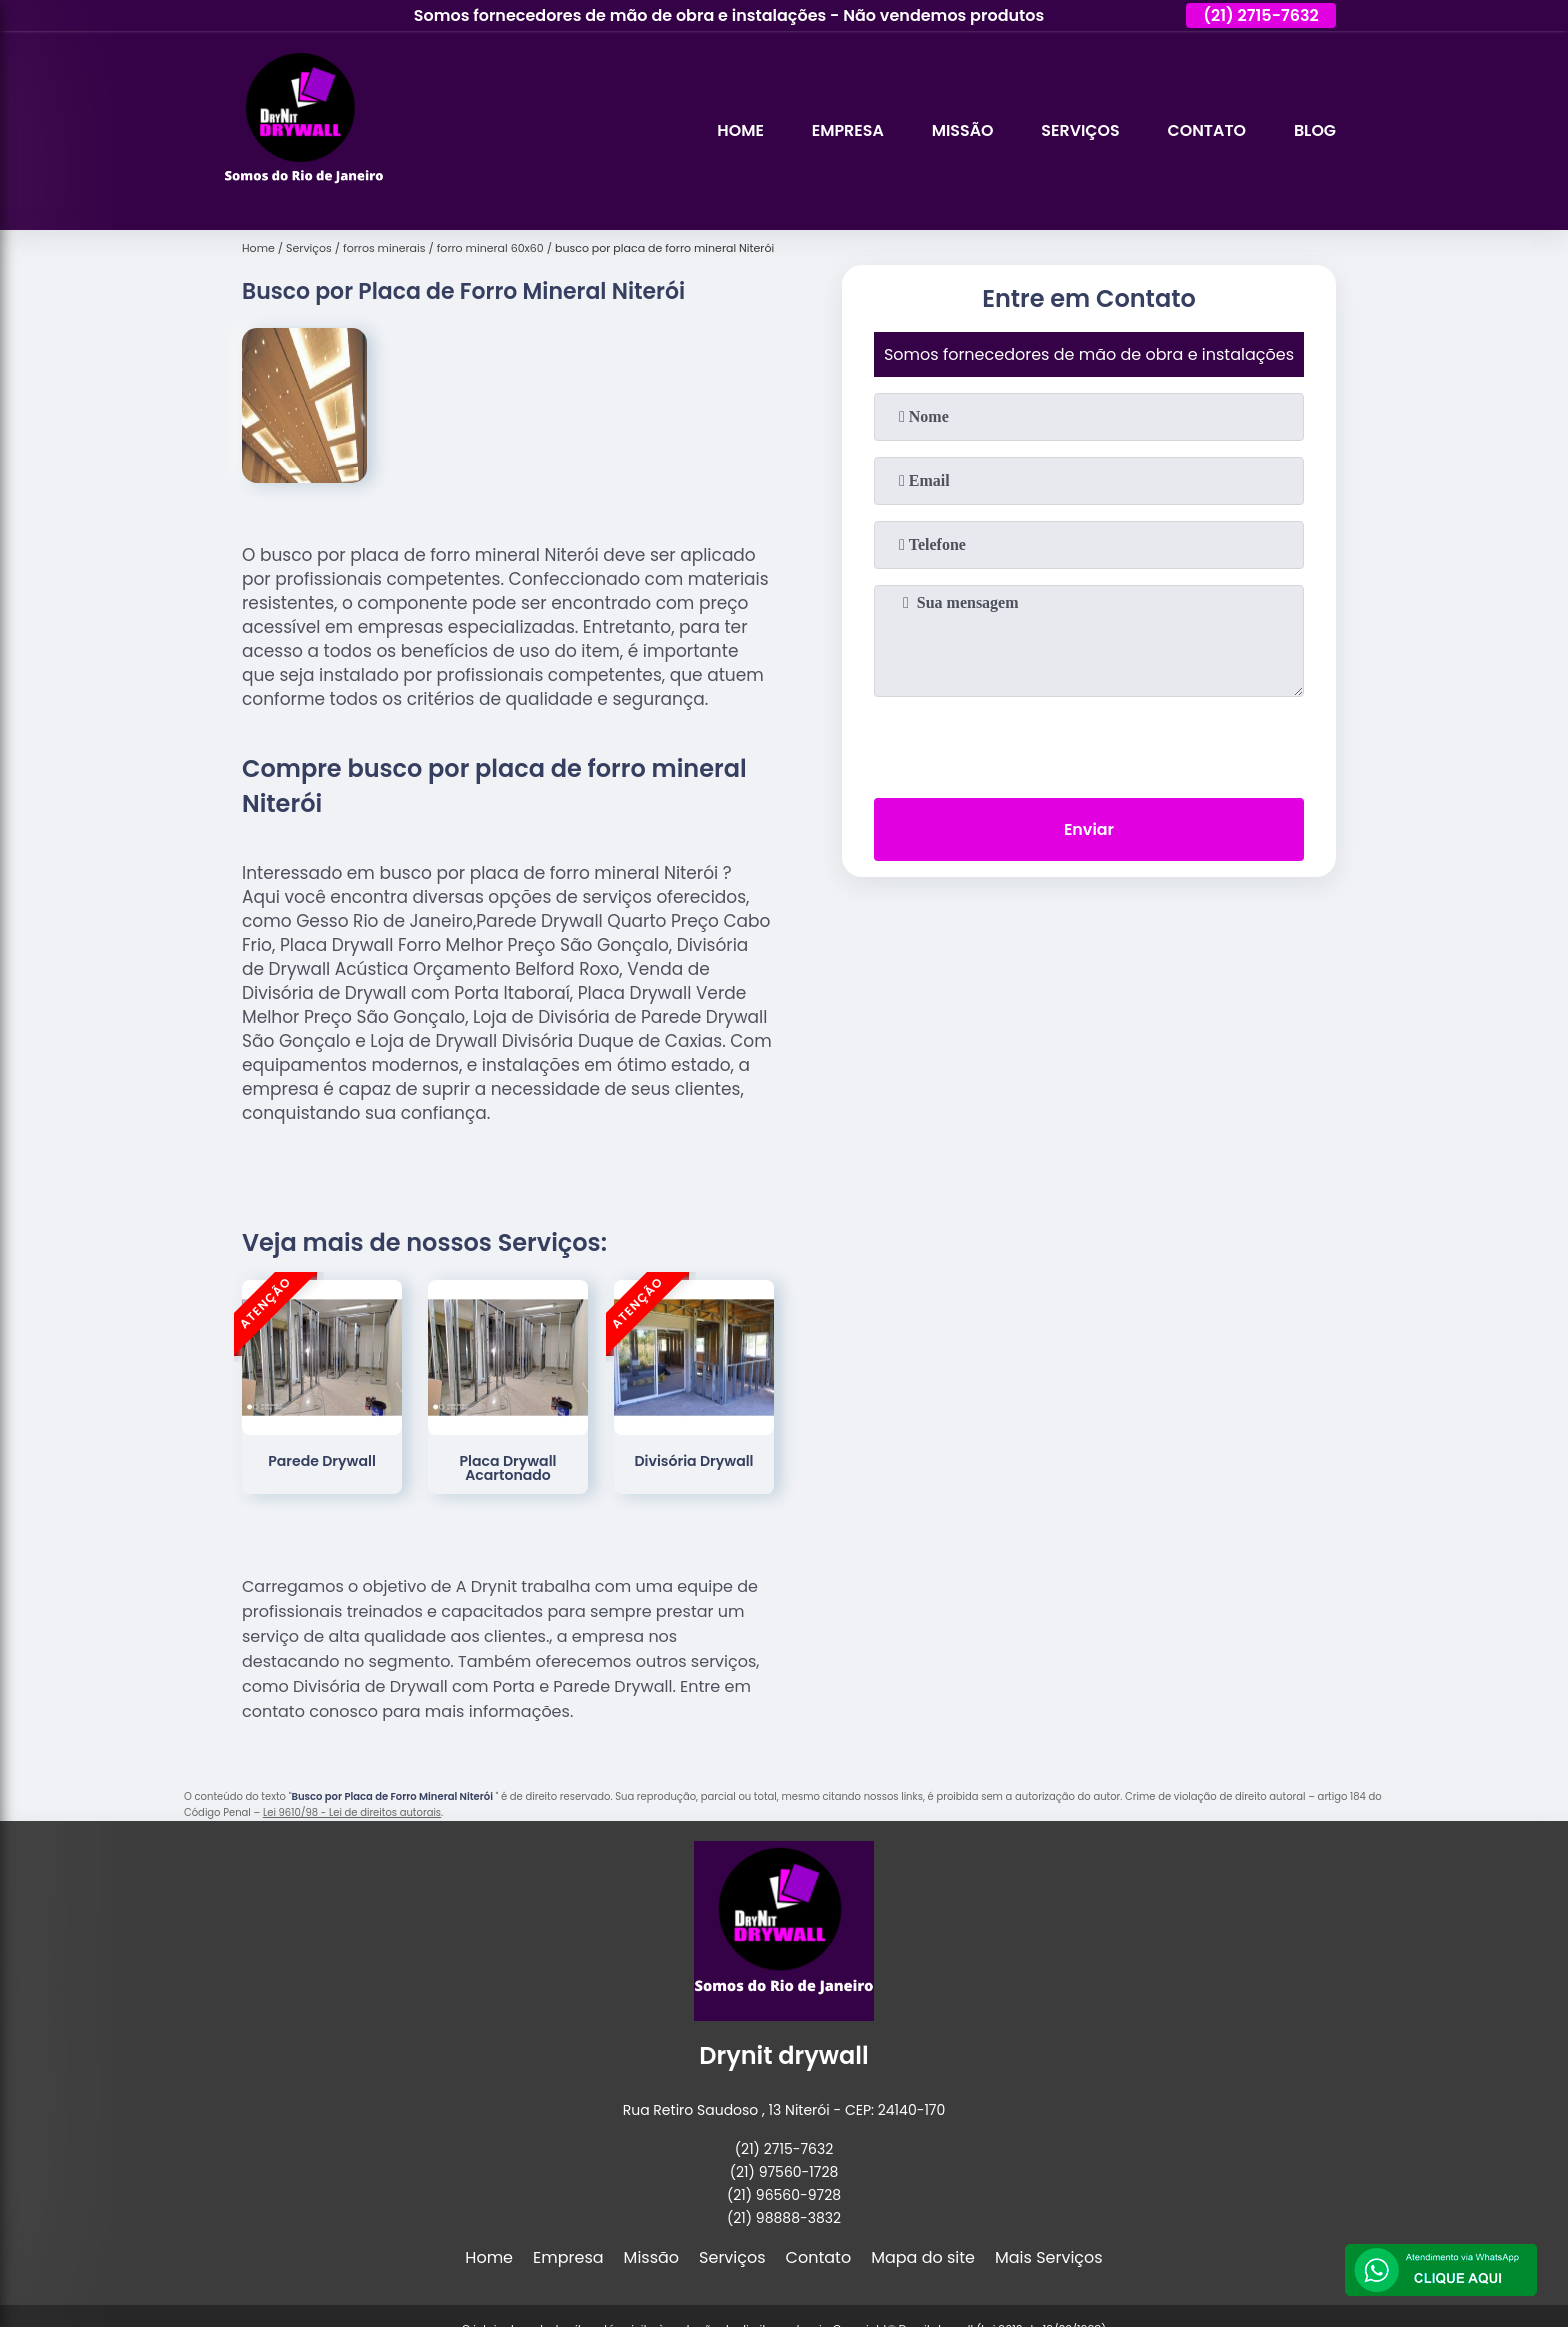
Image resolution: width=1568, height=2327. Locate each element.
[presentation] (1089, 743)
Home (737, 130)
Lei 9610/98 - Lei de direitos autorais (352, 1812)
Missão (960, 130)
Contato (1205, 130)
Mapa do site (923, 2257)
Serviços (1078, 130)
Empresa (845, 130)
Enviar (1089, 829)
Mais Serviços (1049, 2257)
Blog (1315, 130)
